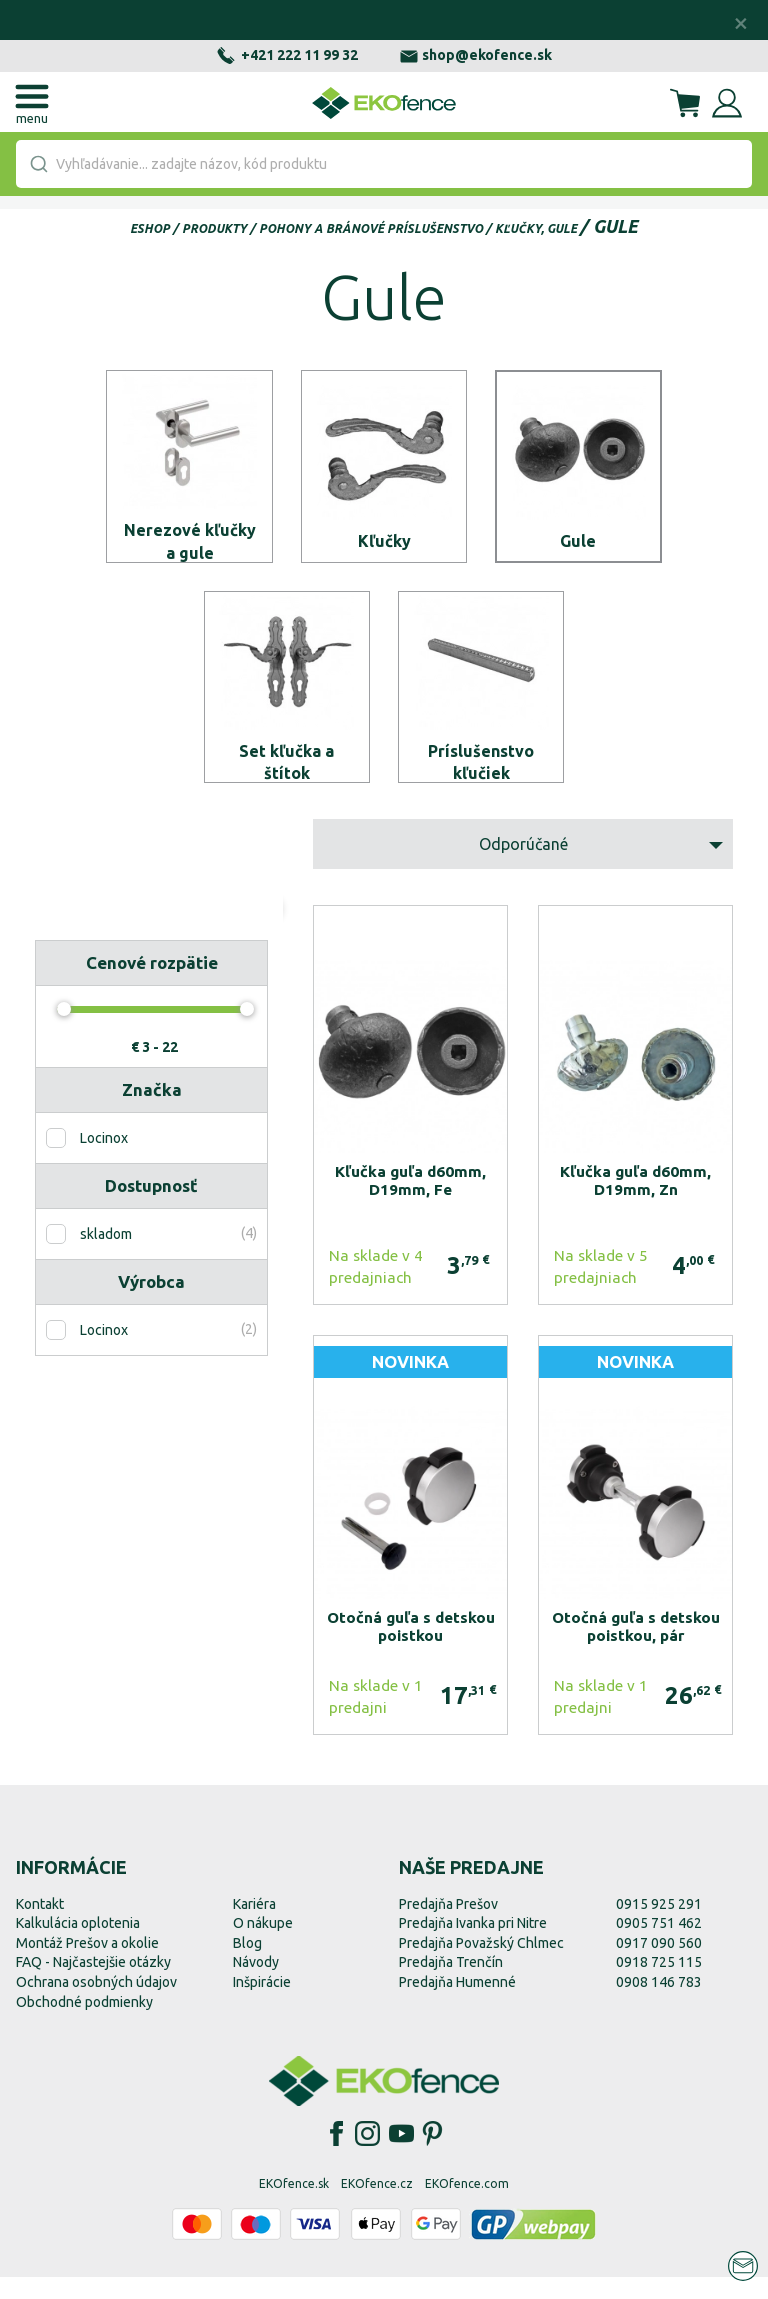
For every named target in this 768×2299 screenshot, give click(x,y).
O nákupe (263, 1945)
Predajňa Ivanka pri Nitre (473, 1945)
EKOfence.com (467, 2205)
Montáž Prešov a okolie (87, 1964)
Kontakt (40, 1925)
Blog (247, 1964)
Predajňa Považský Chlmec (481, 1964)
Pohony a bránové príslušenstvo (371, 228)
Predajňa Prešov (448, 1925)
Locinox (104, 1160)
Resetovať (92, 946)
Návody (256, 1984)
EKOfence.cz (377, 2205)
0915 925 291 (659, 1925)
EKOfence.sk (294, 2205)
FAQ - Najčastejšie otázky (93, 1984)
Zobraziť (210, 946)
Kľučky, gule (536, 228)
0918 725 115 (659, 1984)
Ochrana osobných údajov (96, 2004)
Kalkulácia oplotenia (78, 1945)
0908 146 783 (659, 2004)
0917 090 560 (659, 1964)
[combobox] (384, 164)
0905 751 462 (659, 1945)
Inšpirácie (262, 2004)
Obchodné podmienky (84, 2023)
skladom (106, 1256)
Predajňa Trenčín (451, 1984)
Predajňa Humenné (457, 2004)
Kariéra (254, 1925)
